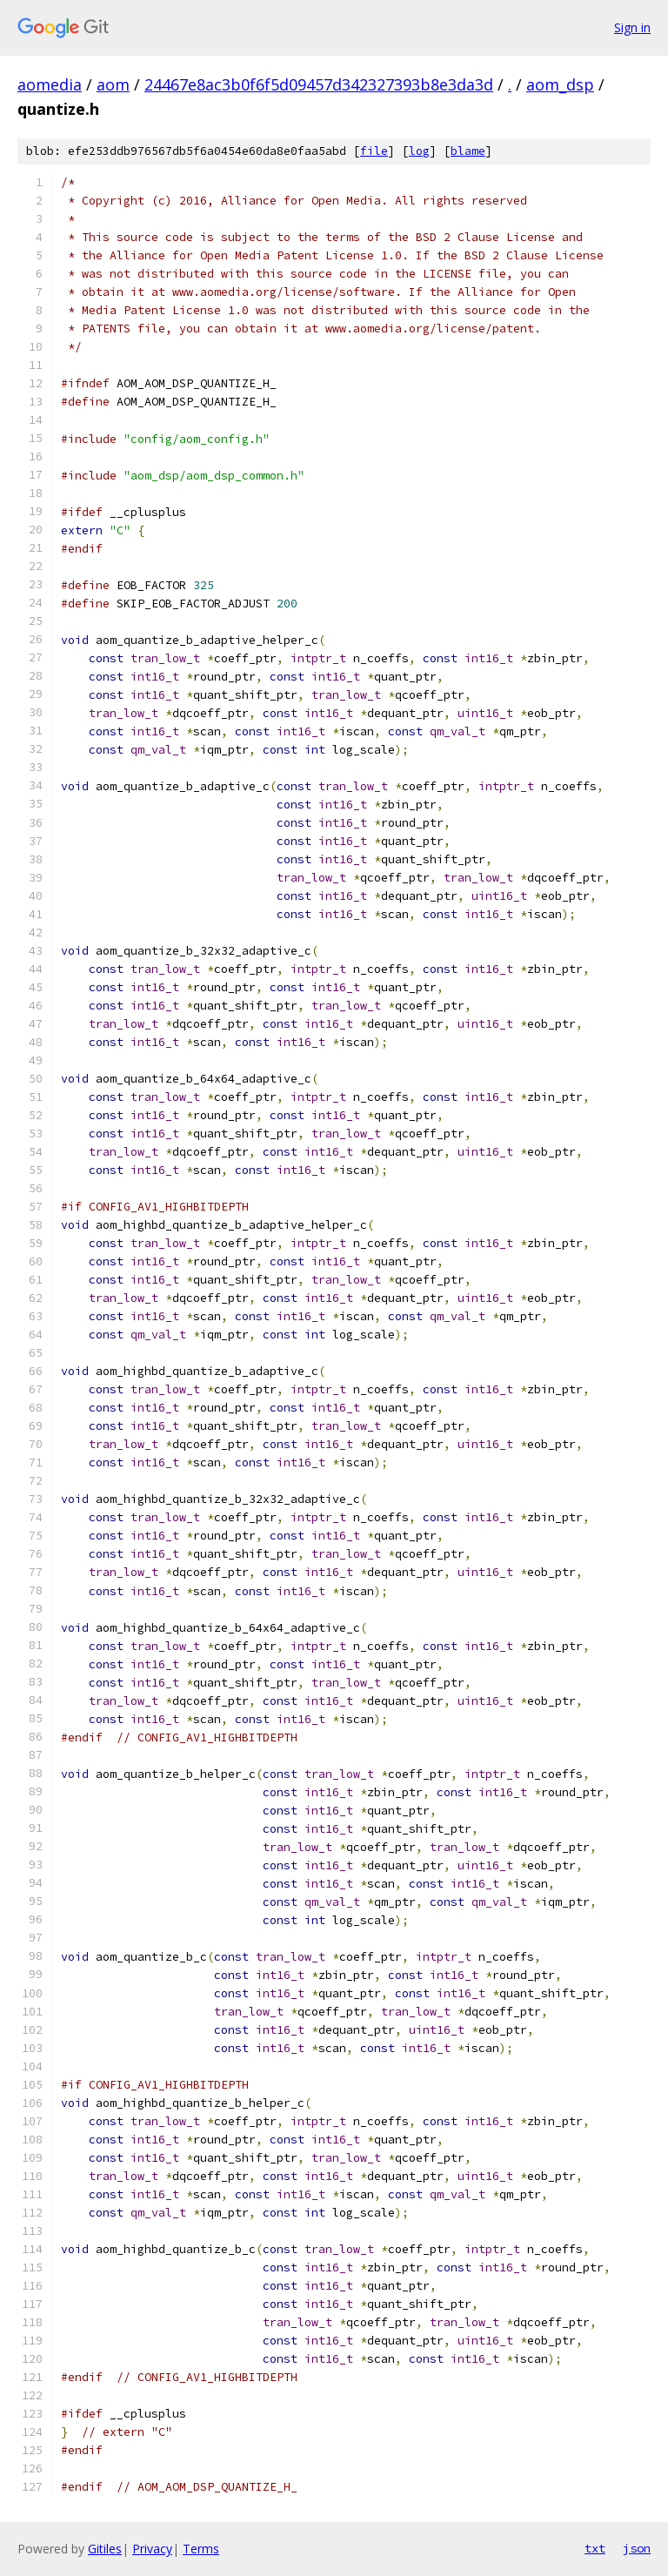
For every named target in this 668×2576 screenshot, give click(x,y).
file (374, 151)
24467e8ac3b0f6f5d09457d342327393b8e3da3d (318, 84)
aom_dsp (560, 84)
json (637, 2548)
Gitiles (105, 2548)
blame (468, 151)
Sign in (632, 27)
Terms (201, 2548)
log (419, 151)
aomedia (49, 84)
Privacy (152, 2548)
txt (594, 2548)
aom (113, 84)
